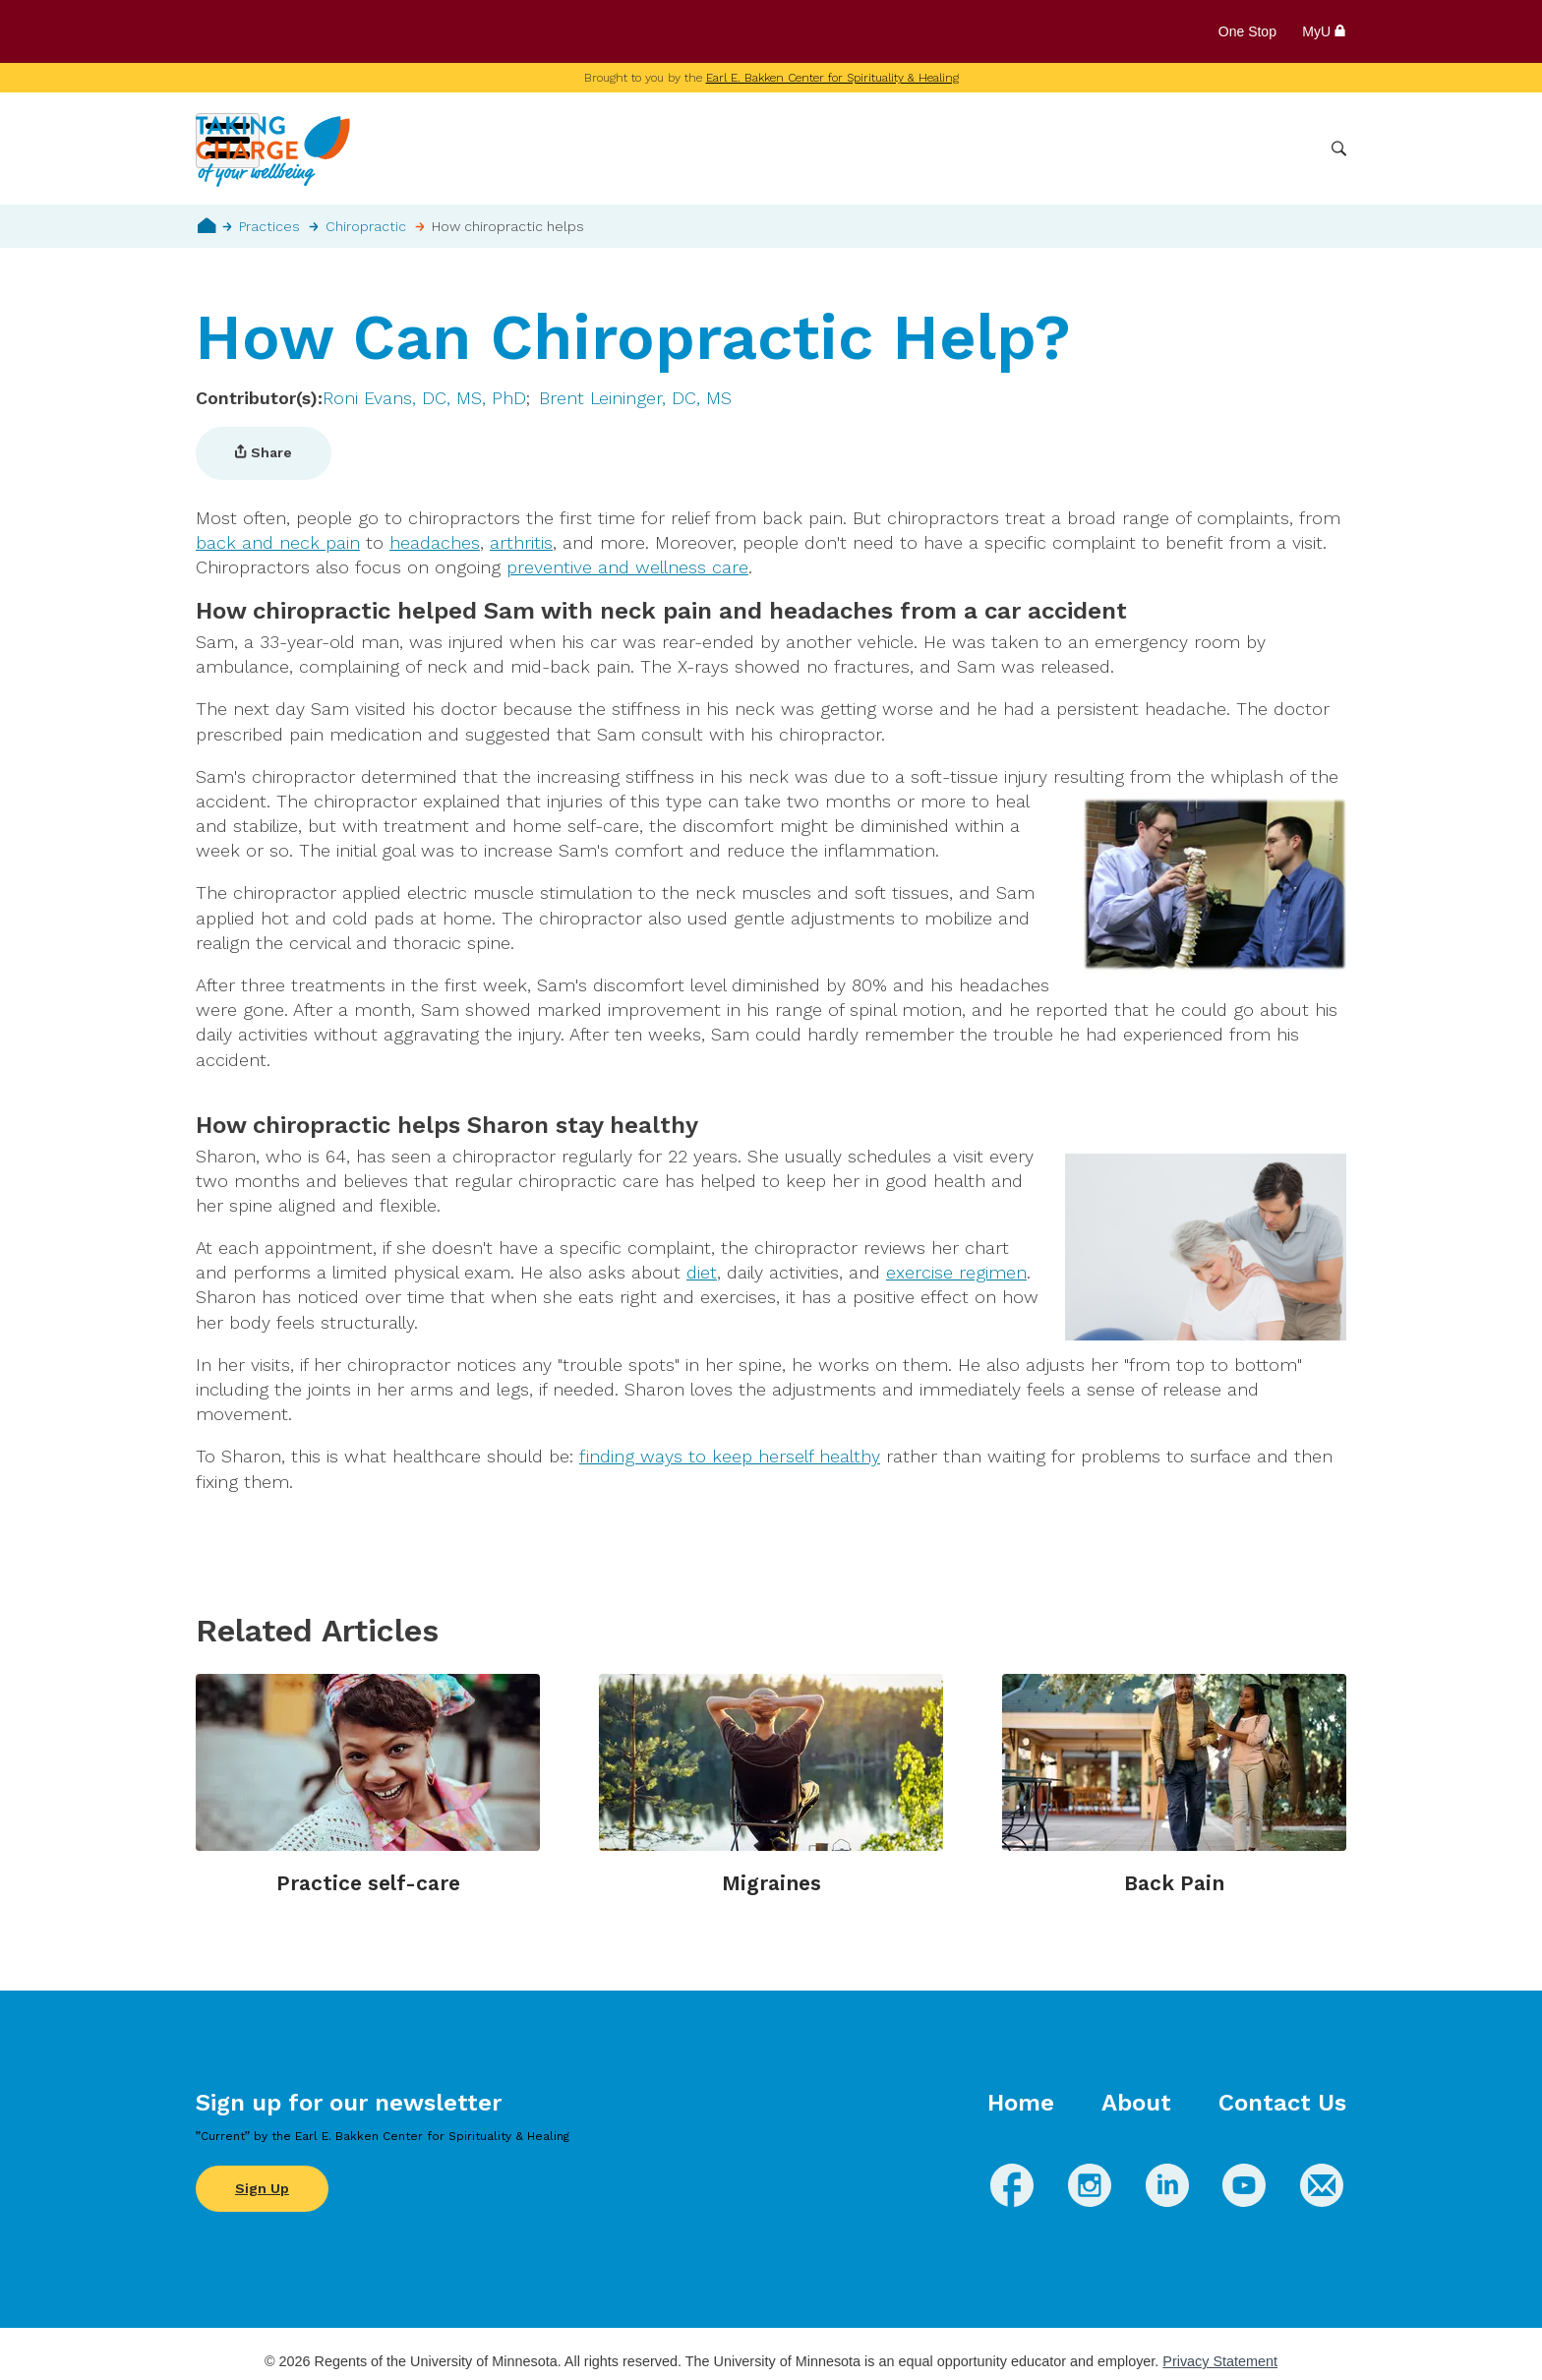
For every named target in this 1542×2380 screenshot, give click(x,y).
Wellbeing (826, 148)
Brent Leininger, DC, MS (635, 397)
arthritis (521, 542)
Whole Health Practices (1066, 148)
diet (701, 1272)
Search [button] (1339, 149)
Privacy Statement (1219, 2361)
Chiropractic (366, 226)
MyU (1324, 31)
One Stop (1247, 31)
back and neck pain (278, 542)
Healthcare (1210, 148)
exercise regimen (956, 1272)
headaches (434, 542)
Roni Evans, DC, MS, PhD (424, 397)
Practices (269, 226)
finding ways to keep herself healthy (729, 1456)
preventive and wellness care (627, 567)
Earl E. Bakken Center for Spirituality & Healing (832, 78)
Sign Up (262, 2188)
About (1136, 2102)
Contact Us (1282, 2102)
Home (207, 225)
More (1290, 148)
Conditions (923, 148)
